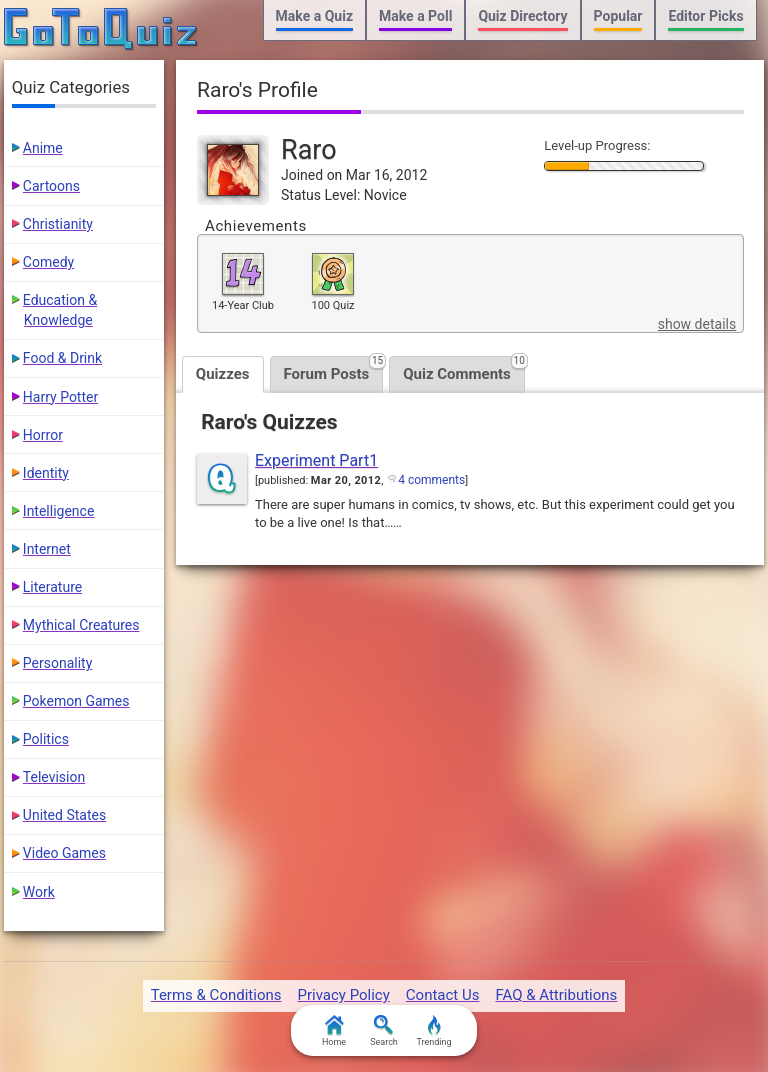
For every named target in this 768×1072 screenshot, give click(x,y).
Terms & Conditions (216, 995)
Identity (46, 473)
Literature (52, 587)
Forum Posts (334, 369)
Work (39, 892)
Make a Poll (415, 16)
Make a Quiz (314, 16)
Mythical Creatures (81, 625)
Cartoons (51, 186)
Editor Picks (705, 16)
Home (334, 1031)
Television (54, 777)
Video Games (64, 853)
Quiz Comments (464, 369)
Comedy (48, 262)
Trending (433, 1031)
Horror (43, 435)
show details (697, 324)
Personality (57, 663)
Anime (43, 148)
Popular (618, 16)
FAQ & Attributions (556, 995)
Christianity (58, 224)
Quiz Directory (522, 16)
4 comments (431, 480)
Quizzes (223, 374)
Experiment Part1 (316, 460)
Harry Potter (60, 397)
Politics (46, 739)
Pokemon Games (76, 701)
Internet (47, 549)
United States (64, 815)
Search (384, 1031)
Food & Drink (62, 358)
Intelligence (59, 511)
